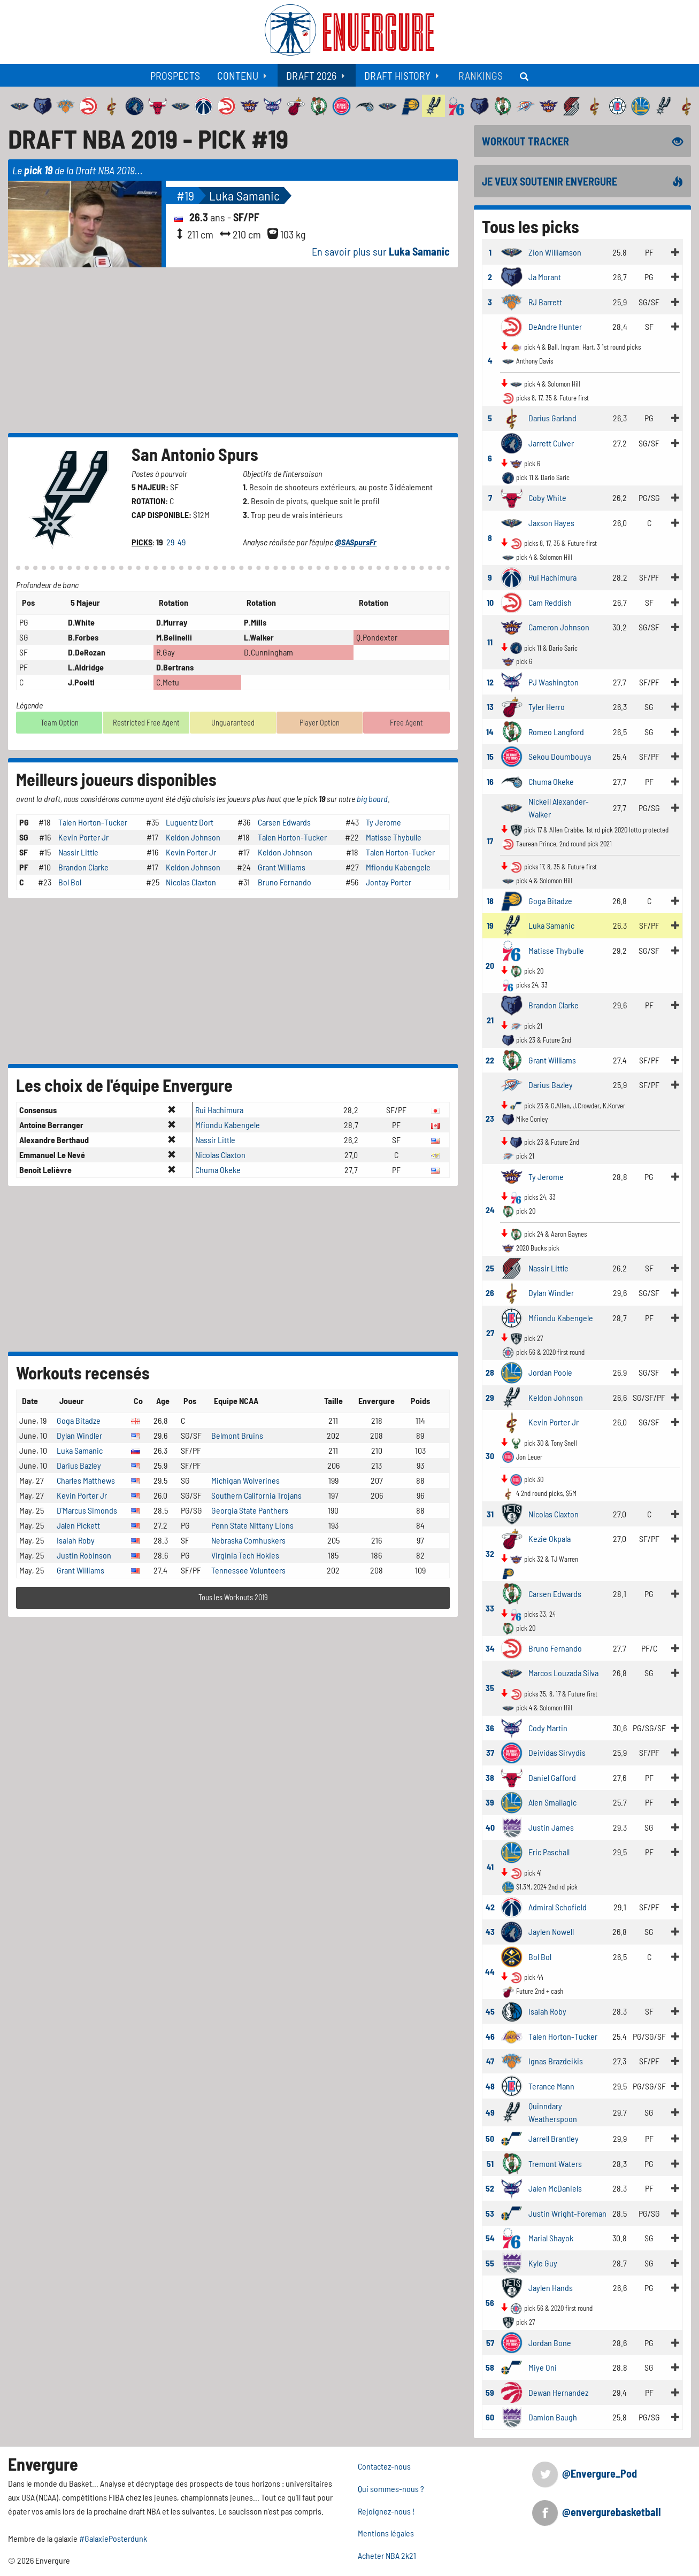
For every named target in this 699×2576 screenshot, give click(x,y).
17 (490, 841)
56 (490, 2302)
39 (490, 1802)
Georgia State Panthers (249, 1510)
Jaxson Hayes (551, 523)
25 (490, 1268)
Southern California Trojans (256, 1495)
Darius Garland (552, 418)
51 (490, 2163)
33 (490, 1608)
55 (490, 2263)
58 (490, 2367)
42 (490, 1907)
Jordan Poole (550, 1372)
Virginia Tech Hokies (245, 1555)
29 (171, 542)
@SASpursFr (356, 542)
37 (490, 1752)
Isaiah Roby (76, 1540)
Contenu (237, 75)
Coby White (547, 497)
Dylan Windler (79, 1435)
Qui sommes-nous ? (391, 2489)
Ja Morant (544, 277)
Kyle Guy (542, 2263)
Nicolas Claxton (191, 882)
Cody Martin (547, 1728)
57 (490, 2343)
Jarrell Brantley (553, 2138)
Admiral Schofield (557, 1907)
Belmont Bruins (237, 1435)
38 (490, 1777)
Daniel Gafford (552, 1777)
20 (490, 965)
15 (490, 756)
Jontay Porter (388, 882)
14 (490, 732)
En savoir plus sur (381, 251)
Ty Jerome (383, 822)
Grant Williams (281, 867)
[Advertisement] (233, 350)
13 (490, 706)
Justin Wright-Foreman (567, 2213)
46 (490, 2036)
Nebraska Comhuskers (248, 1540)
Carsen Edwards (284, 822)
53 (490, 2213)
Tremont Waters (555, 2163)
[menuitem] (175, 75)
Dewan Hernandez (558, 2392)
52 (490, 2188)
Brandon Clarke (83, 867)
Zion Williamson (554, 252)
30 (490, 1456)
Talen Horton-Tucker (92, 822)
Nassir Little (78, 852)
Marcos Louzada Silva (563, 1673)
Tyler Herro (546, 706)
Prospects (175, 75)
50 (490, 2138)
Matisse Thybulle (393, 837)
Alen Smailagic (552, 1802)
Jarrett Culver (551, 443)
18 (490, 901)
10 (490, 602)
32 (490, 1553)
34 (490, 1648)
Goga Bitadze (79, 1420)
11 (490, 642)
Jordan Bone (549, 2343)
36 (490, 1728)
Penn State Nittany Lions (252, 1525)
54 (490, 2238)
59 (490, 2392)
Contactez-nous (384, 2466)
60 (490, 2417)
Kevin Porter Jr (83, 837)
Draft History (397, 75)
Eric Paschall (549, 1852)
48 (490, 2086)
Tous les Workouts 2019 (233, 1597)
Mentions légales (386, 2533)
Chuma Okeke (218, 1169)
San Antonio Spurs (195, 454)
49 (182, 542)
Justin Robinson (84, 1555)
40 (490, 1827)
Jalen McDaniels (555, 2188)
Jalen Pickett (78, 1525)
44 (490, 1971)
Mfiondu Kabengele (398, 867)
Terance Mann (551, 2086)
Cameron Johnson (558, 627)
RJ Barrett (545, 302)
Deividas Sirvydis (557, 1752)
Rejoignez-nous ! (386, 2511)
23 (490, 1118)
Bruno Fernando (284, 882)
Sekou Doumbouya (559, 756)
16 (490, 781)
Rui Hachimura (219, 1110)
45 (490, 2011)
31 (490, 1514)
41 (490, 1867)
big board (372, 798)
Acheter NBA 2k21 (387, 2555)
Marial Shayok (550, 2238)
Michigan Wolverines (245, 1480)
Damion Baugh (552, 2417)
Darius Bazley (79, 1465)
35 (490, 1688)
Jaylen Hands (550, 2287)
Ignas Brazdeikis (555, 2061)
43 (490, 1931)
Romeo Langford (556, 732)
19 (490, 925)
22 (490, 1060)
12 (490, 682)
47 (490, 2061)
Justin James (551, 1827)
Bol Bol (69, 882)
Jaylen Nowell (551, 1931)
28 (490, 1372)
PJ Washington (553, 682)
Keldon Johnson (193, 837)
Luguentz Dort (189, 822)
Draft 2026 (311, 75)
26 (490, 1292)
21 (490, 1020)
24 (490, 1210)
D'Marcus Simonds (87, 1510)
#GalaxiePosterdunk (113, 2538)
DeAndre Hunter (555, 326)
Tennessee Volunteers (248, 1570)
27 (490, 1333)
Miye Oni (542, 2367)
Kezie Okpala (549, 1538)
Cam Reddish (550, 602)
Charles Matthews (86, 1480)
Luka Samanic (244, 195)
